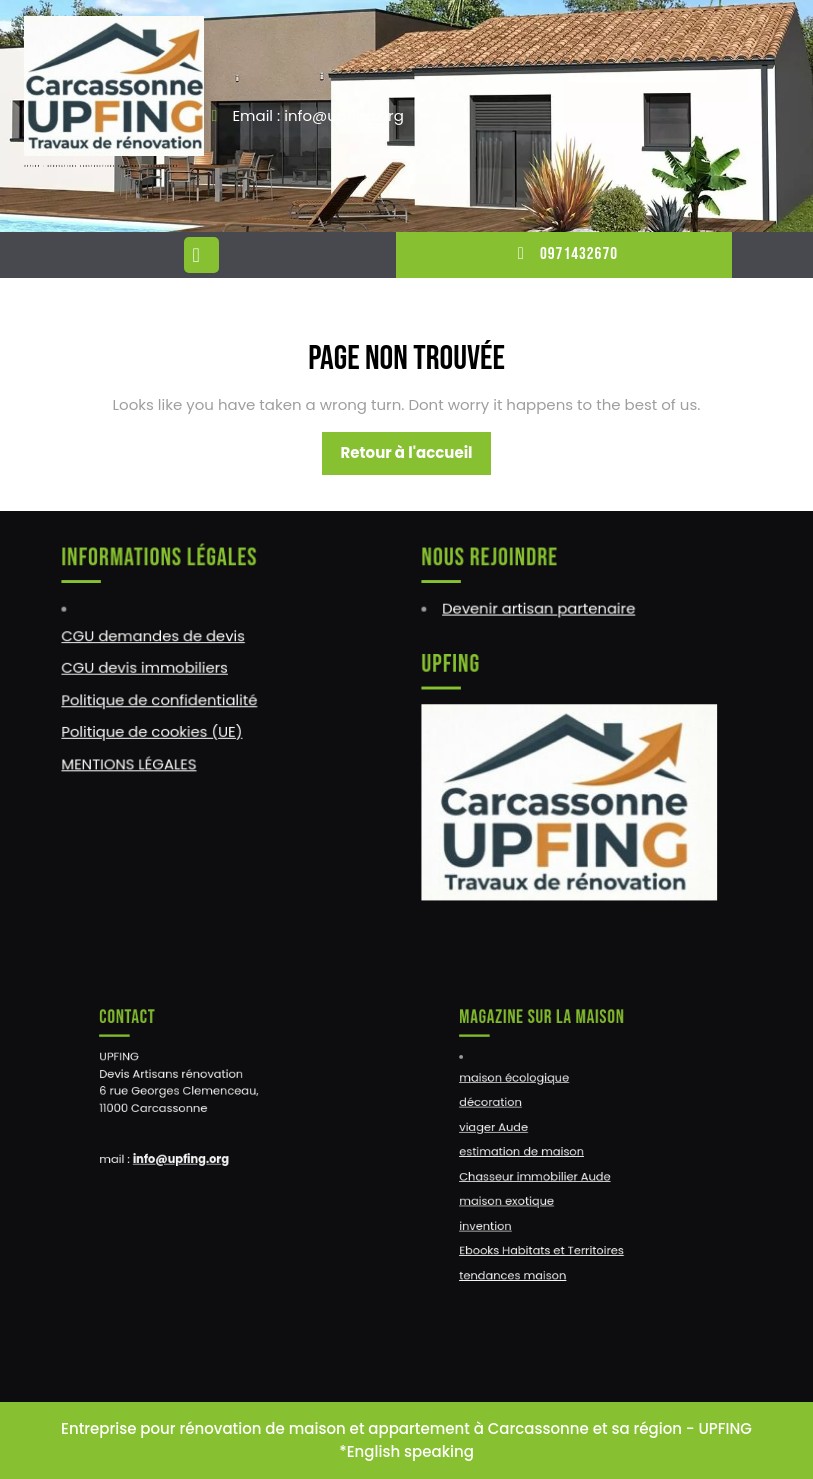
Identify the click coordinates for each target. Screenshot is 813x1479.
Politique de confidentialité (160, 699)
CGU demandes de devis (154, 637)
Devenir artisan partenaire (539, 610)
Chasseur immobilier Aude (543, 1171)
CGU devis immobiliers (146, 668)
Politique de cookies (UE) (153, 731)
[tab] (204, 255)
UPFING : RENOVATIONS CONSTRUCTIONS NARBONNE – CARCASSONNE (101, 166)
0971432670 (564, 254)
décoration (506, 1109)
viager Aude (508, 1129)
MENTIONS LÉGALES (131, 762)
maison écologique (526, 1088)
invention (502, 1212)
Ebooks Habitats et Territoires (549, 1233)
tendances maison (525, 1253)
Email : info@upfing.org (317, 115)
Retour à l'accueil (415, 458)
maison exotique (519, 1191)
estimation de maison (532, 1150)
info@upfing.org (188, 1156)
